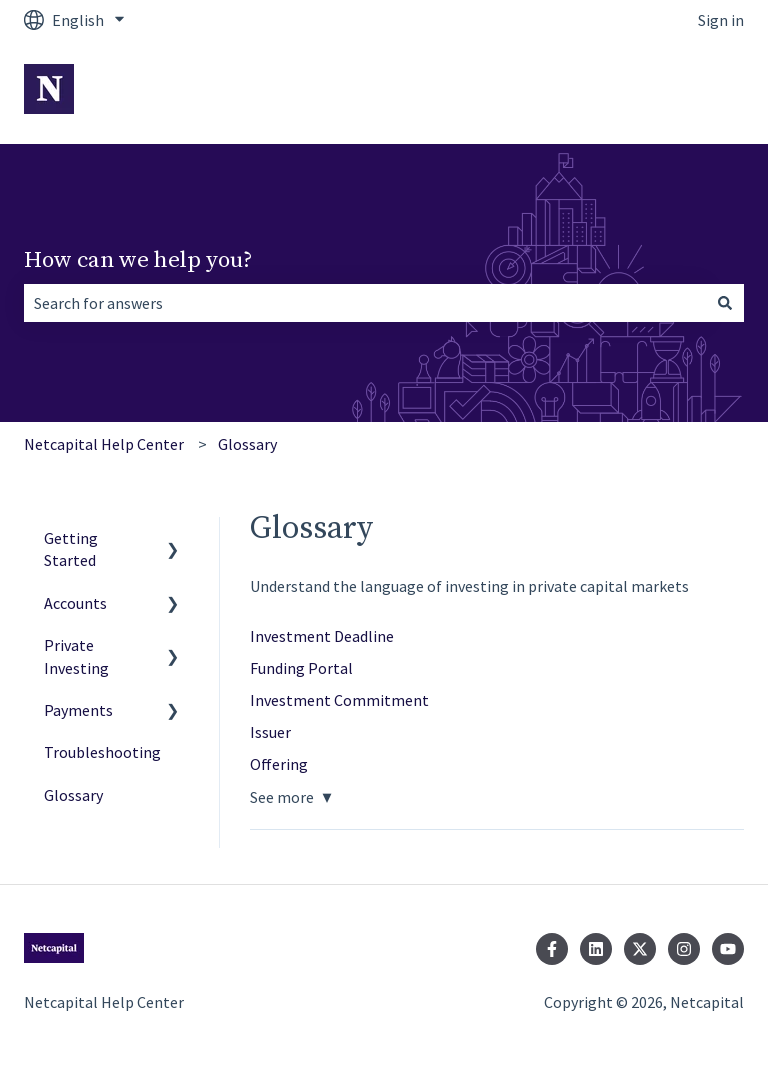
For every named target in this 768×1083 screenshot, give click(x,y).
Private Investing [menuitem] (76, 656)
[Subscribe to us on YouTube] (728, 949)
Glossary (247, 444)
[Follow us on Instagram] (684, 949)
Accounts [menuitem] (75, 603)
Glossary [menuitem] (73, 795)
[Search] (725, 303)
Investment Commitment (339, 700)
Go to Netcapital (666, 92)
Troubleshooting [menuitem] (102, 752)
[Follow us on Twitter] (640, 949)
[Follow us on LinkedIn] (596, 949)
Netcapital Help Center (104, 444)
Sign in (721, 20)
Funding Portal (301, 668)
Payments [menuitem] (78, 710)
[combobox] (365, 303)
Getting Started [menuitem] (71, 549)
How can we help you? (138, 260)
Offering (279, 764)
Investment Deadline (322, 636)
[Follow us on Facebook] (552, 949)
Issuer (270, 732)
